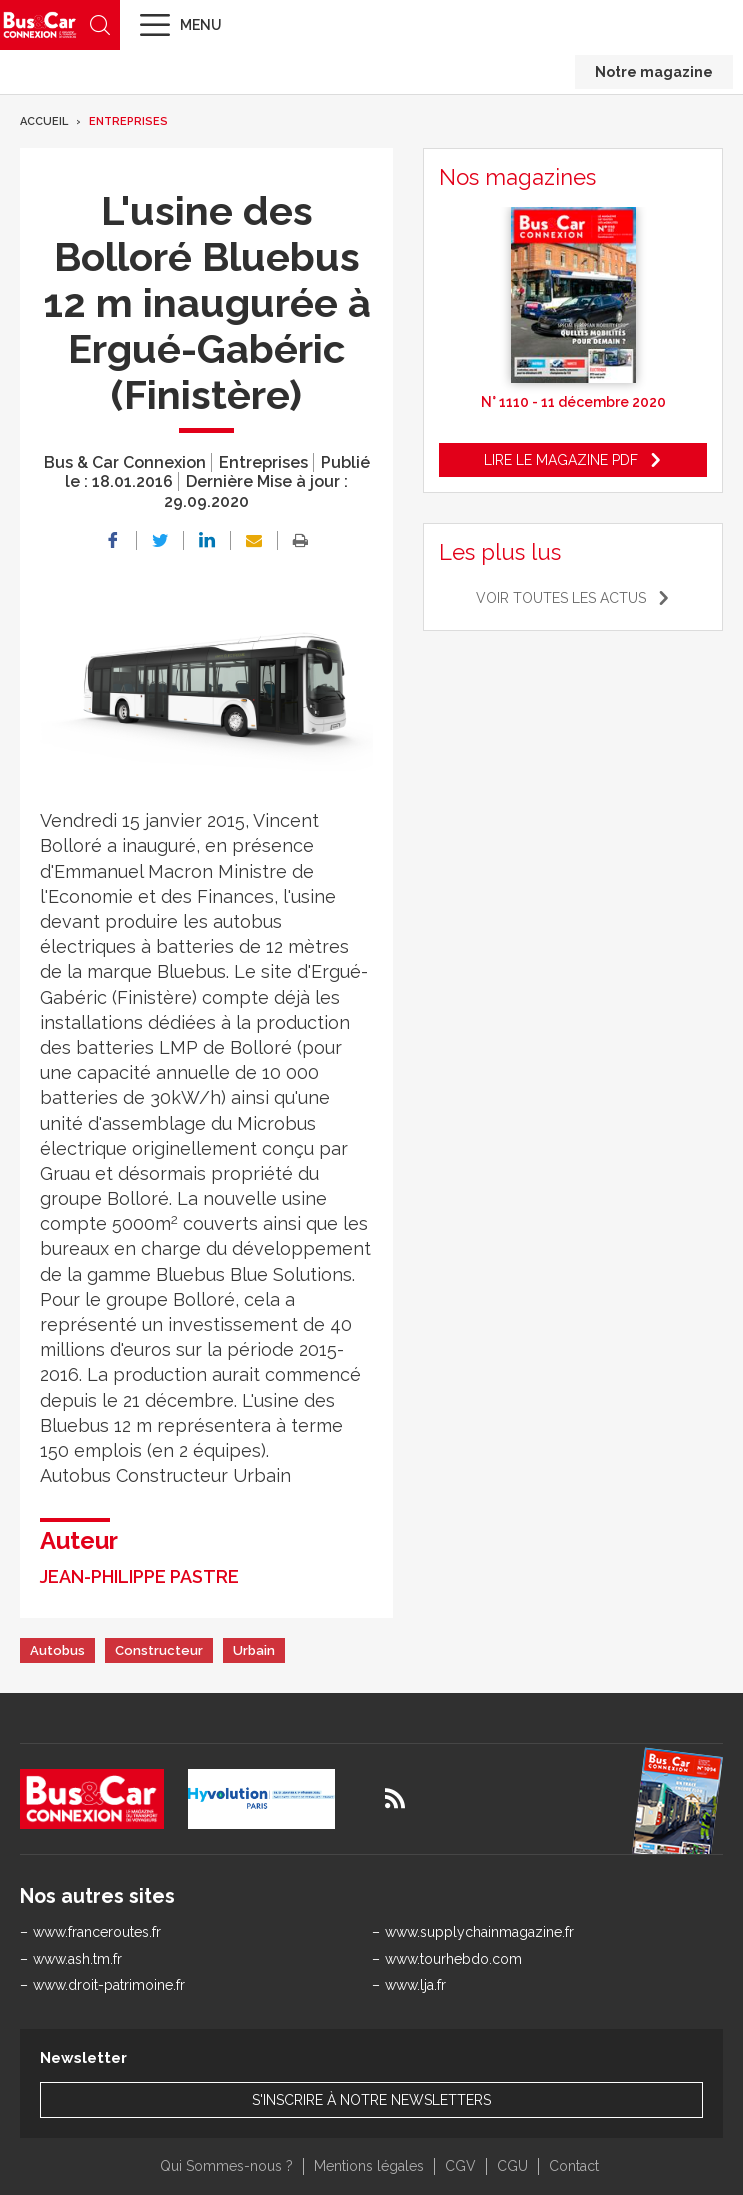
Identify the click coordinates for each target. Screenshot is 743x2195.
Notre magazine (654, 72)
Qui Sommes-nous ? (226, 2166)
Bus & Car (40, 24)
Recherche (100, 25)
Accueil (44, 121)
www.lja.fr (415, 1985)
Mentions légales (369, 2166)
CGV (460, 2166)
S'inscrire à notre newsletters (371, 2100)
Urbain (254, 1650)
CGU (512, 2166)
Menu (201, 25)
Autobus (57, 1650)
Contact (574, 2166)
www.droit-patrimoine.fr (109, 1985)
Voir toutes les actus (561, 598)
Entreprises (128, 121)
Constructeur (159, 1650)
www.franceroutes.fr (97, 1932)
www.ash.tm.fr (77, 1959)
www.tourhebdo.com (453, 1959)
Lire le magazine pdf (561, 460)
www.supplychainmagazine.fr (479, 1932)
